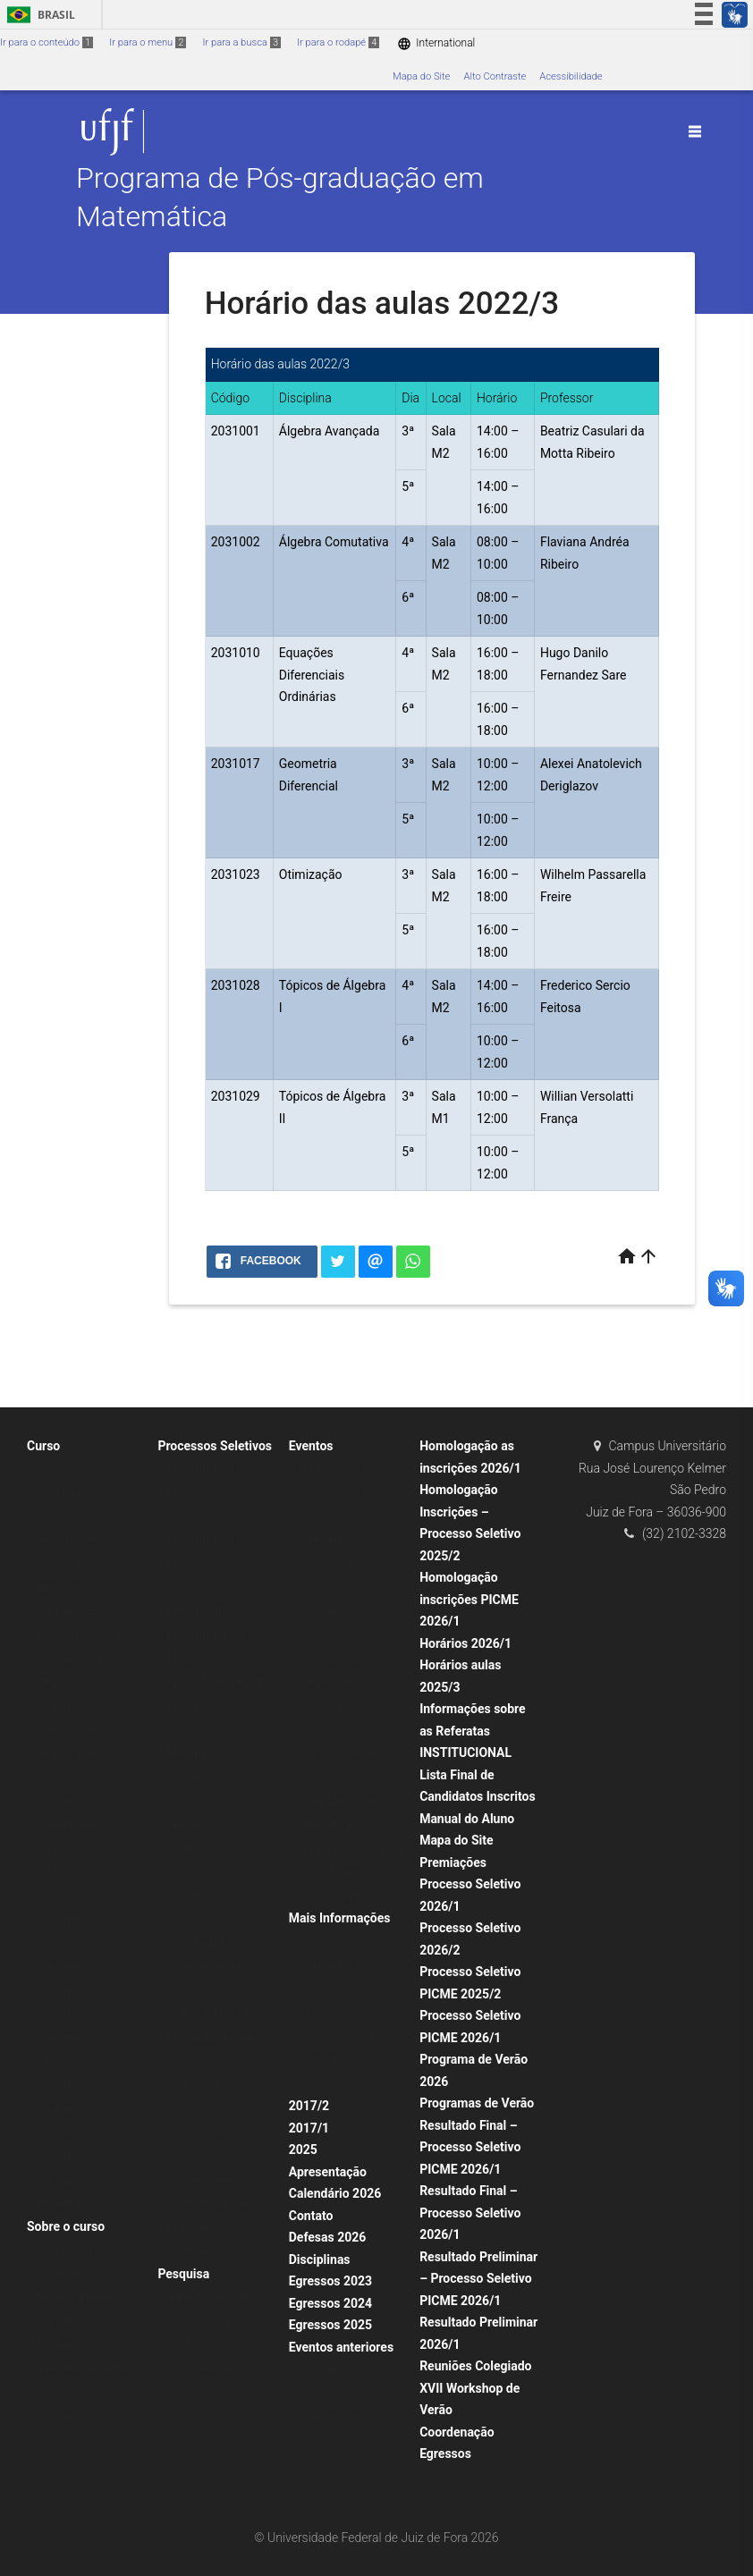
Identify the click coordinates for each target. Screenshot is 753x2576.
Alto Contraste (494, 76)
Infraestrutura (66, 2203)
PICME (181, 1848)
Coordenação (456, 2432)
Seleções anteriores (210, 2180)
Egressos (445, 2453)
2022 (47, 1896)
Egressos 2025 (330, 2325)
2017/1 (309, 2128)
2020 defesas (66, 1943)
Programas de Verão (343, 1493)
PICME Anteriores (205, 2251)
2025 (303, 2149)
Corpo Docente (69, 1540)
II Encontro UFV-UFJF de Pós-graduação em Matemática (351, 1800)
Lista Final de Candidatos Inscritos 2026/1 (212, 1895)
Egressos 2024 (330, 2303)
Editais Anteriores (205, 2228)
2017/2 (309, 2106)
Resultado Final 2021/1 (217, 1469)
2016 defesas (66, 2038)
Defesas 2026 (328, 2237)
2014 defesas (66, 2109)
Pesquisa (183, 2274)
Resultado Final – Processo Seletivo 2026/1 (469, 2212)
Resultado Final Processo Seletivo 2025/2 (206, 1563)
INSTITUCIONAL (465, 1752)
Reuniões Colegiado (475, 2366)
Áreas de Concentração (218, 2296)
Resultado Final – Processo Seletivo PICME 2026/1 (469, 2147)
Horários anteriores (79, 2296)
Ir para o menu (147, 42)
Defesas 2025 (66, 2061)
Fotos (310, 2084)
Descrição (320, 2464)
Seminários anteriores (346, 1659)
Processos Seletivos (214, 1446)
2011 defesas (66, 2180)
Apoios (313, 1989)
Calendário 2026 (335, 2193)
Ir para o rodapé (338, 42)
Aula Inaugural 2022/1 (347, 1896)
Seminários (323, 1611)
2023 (47, 1872)
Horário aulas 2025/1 (83, 2273)
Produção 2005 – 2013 (217, 2391)
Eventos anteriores (341, 2347)
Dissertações (65, 1824)
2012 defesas (66, 2156)
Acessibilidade (570, 76)
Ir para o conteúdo (46, 42)
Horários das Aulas (78, 2249)
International (436, 43)
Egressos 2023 (330, 2281)
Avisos (312, 2012)
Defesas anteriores (78, 1564)
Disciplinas (320, 2259)
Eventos (311, 1446)
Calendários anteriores (86, 2415)
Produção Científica (209, 2321)
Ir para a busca (241, 42)
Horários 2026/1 (465, 1643)
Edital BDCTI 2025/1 (211, 1611)
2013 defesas (66, 2133)
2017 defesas (66, 2014)
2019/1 (182, 2061)
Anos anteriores (201, 2368)
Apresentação (328, 2172)
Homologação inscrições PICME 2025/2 (205, 1967)
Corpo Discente (70, 1517)
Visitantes (58, 1801)
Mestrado (187, 1730)
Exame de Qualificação (86, 1635)
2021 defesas (66, 1919)
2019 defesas (66, 1966)
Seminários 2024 (335, 1635)
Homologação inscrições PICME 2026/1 (469, 1599)
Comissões (61, 1777)
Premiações (452, 1862)
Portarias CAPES (73, 1706)
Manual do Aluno (466, 1819)
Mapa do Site (421, 76)
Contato (311, 2216)
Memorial (187, 1754)
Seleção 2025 (196, 1824)
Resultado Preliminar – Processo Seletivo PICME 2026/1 (478, 2279)
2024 (47, 1848)
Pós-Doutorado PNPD (214, 2038)
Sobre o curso (66, 2226)
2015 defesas (66, 2085)
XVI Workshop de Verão (350, 1469)
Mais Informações (340, 1918)
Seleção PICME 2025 (212, 2014)
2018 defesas (66, 1991)
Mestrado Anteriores (212, 2203)
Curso (43, 1446)
